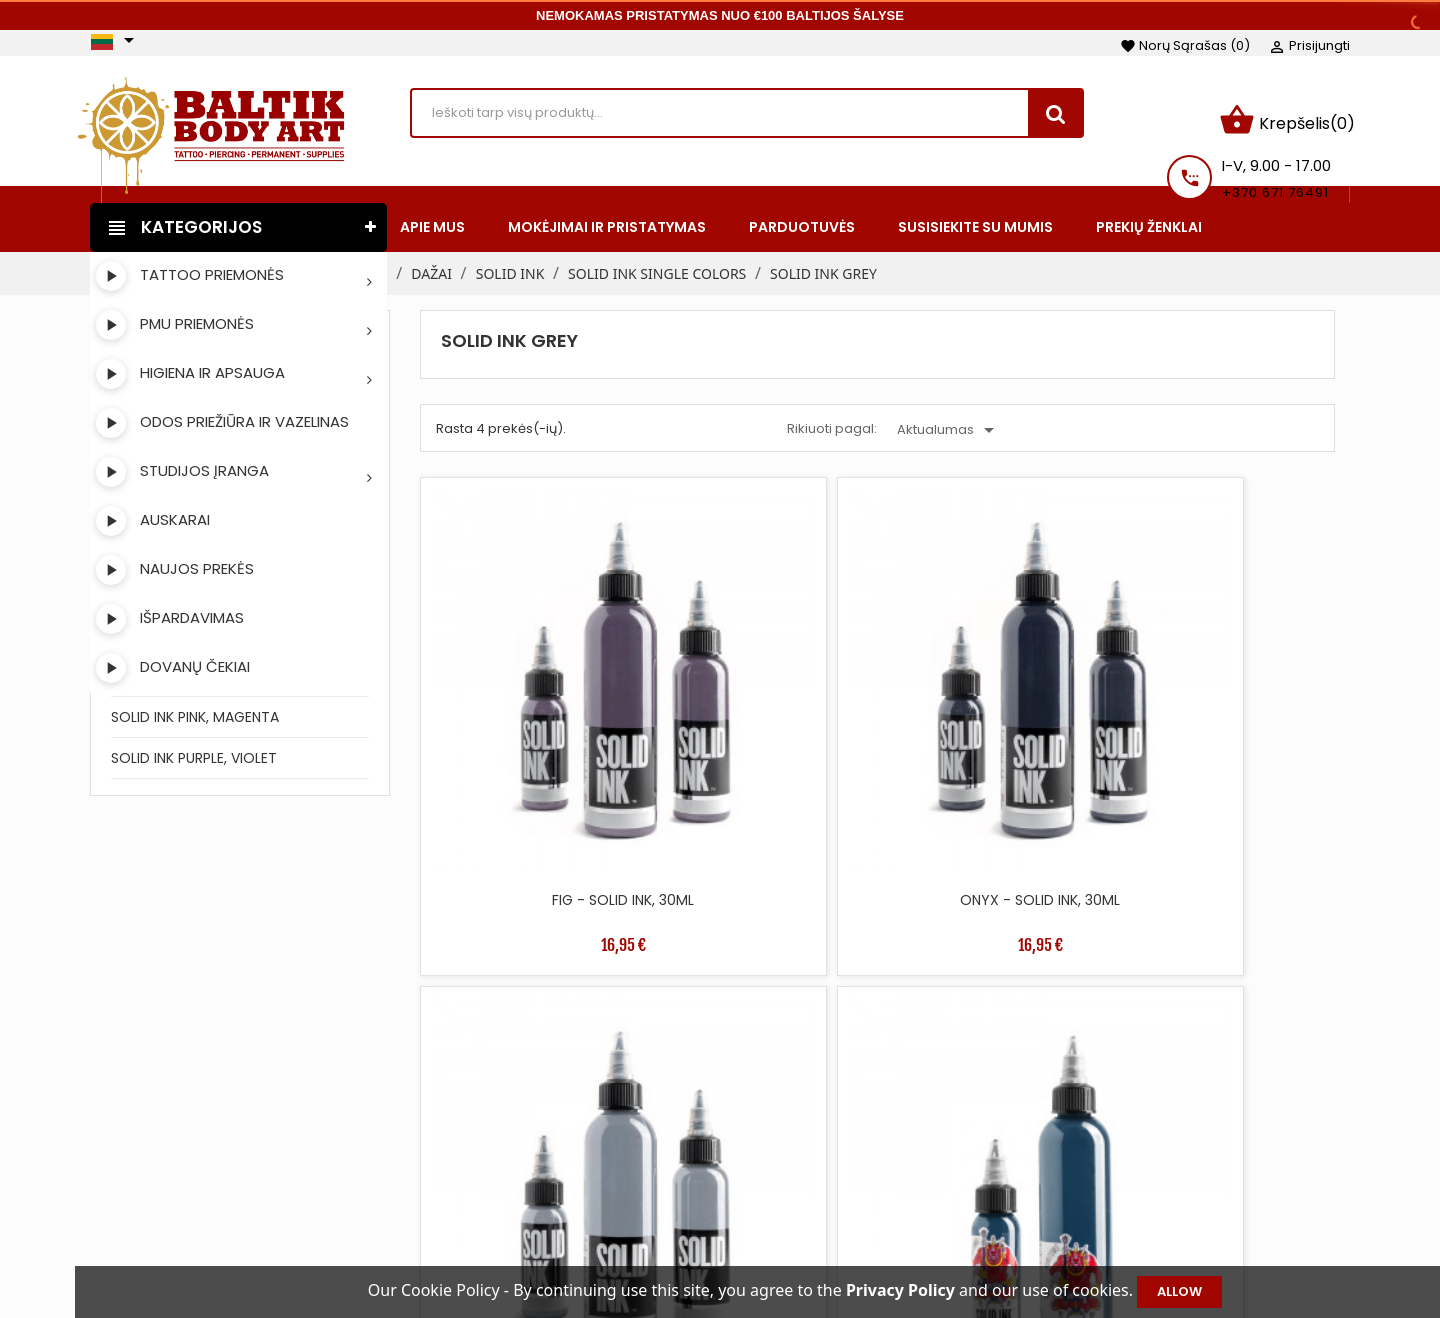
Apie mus (836, 1178)
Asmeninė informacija (1165, 1118)
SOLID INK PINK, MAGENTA (195, 704)
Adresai (1113, 1208)
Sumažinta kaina (592, 1118)
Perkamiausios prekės (610, 1178)
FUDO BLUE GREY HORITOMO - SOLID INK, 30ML (1224, 712)
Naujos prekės (583, 1148)
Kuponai (1116, 1238)
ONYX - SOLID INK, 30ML (762, 702)
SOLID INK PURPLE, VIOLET (194, 745)
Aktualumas (949, 418)
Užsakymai (1124, 1148)
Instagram (166, 1180)
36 (1201, 833)
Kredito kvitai (1132, 1178)
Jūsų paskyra (1155, 1088)
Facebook (114, 1180)
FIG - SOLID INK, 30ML (531, 702)
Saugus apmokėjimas (879, 1208)
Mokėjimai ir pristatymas (889, 1148)
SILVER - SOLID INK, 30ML (993, 702)
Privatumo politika (866, 1238)
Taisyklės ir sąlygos (869, 1118)
